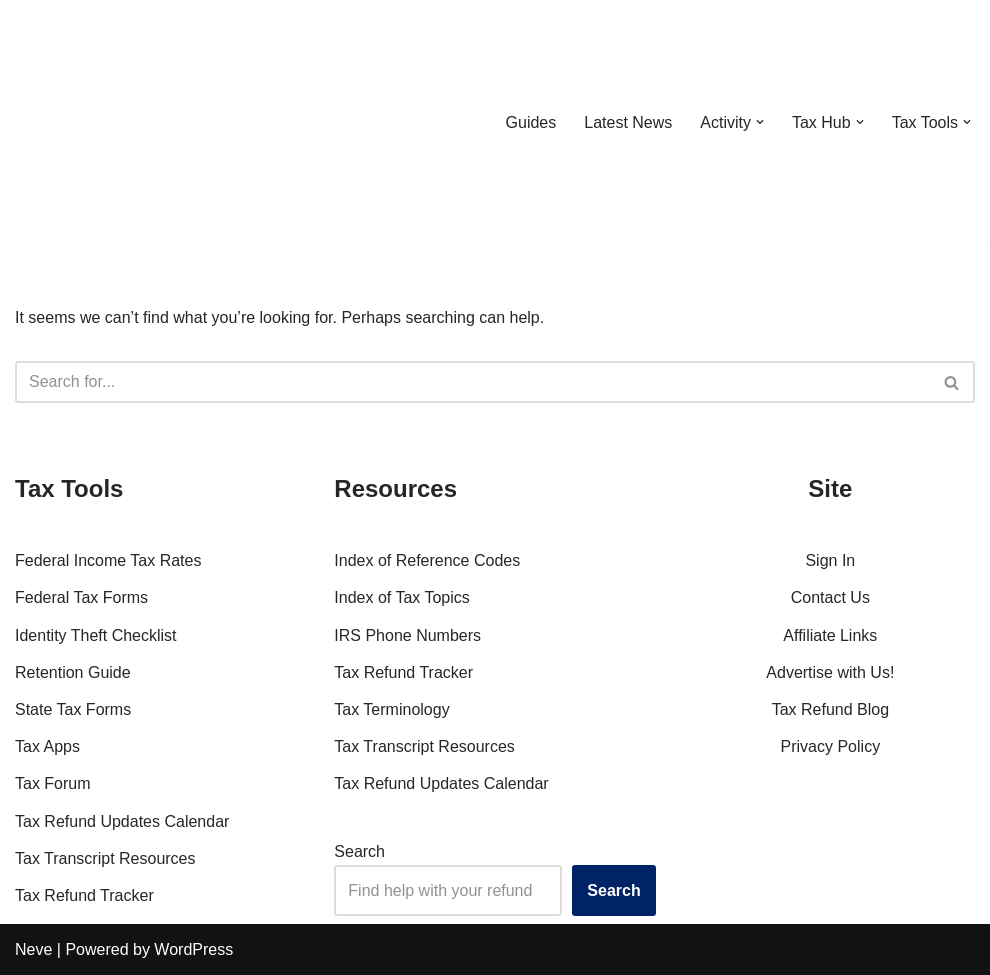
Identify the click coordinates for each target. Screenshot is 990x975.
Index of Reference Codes (427, 560)
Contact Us (830, 597)
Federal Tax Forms (81, 597)
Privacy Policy (831, 746)
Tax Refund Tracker (84, 895)
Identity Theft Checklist (96, 635)
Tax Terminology (391, 709)
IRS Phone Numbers (407, 635)
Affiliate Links (830, 635)
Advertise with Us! (830, 672)
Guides (530, 122)
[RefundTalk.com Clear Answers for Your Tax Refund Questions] (119, 122)
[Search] (472, 382)
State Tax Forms (73, 709)
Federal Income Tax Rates (108, 560)
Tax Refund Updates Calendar (122, 821)
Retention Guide (73, 672)
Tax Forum (53, 783)
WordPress (193, 949)
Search (359, 851)
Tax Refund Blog (830, 709)
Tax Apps (47, 746)
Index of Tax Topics (402, 597)
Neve (33, 949)
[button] (760, 122)
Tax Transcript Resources (105, 858)
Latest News (628, 122)
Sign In (830, 560)
